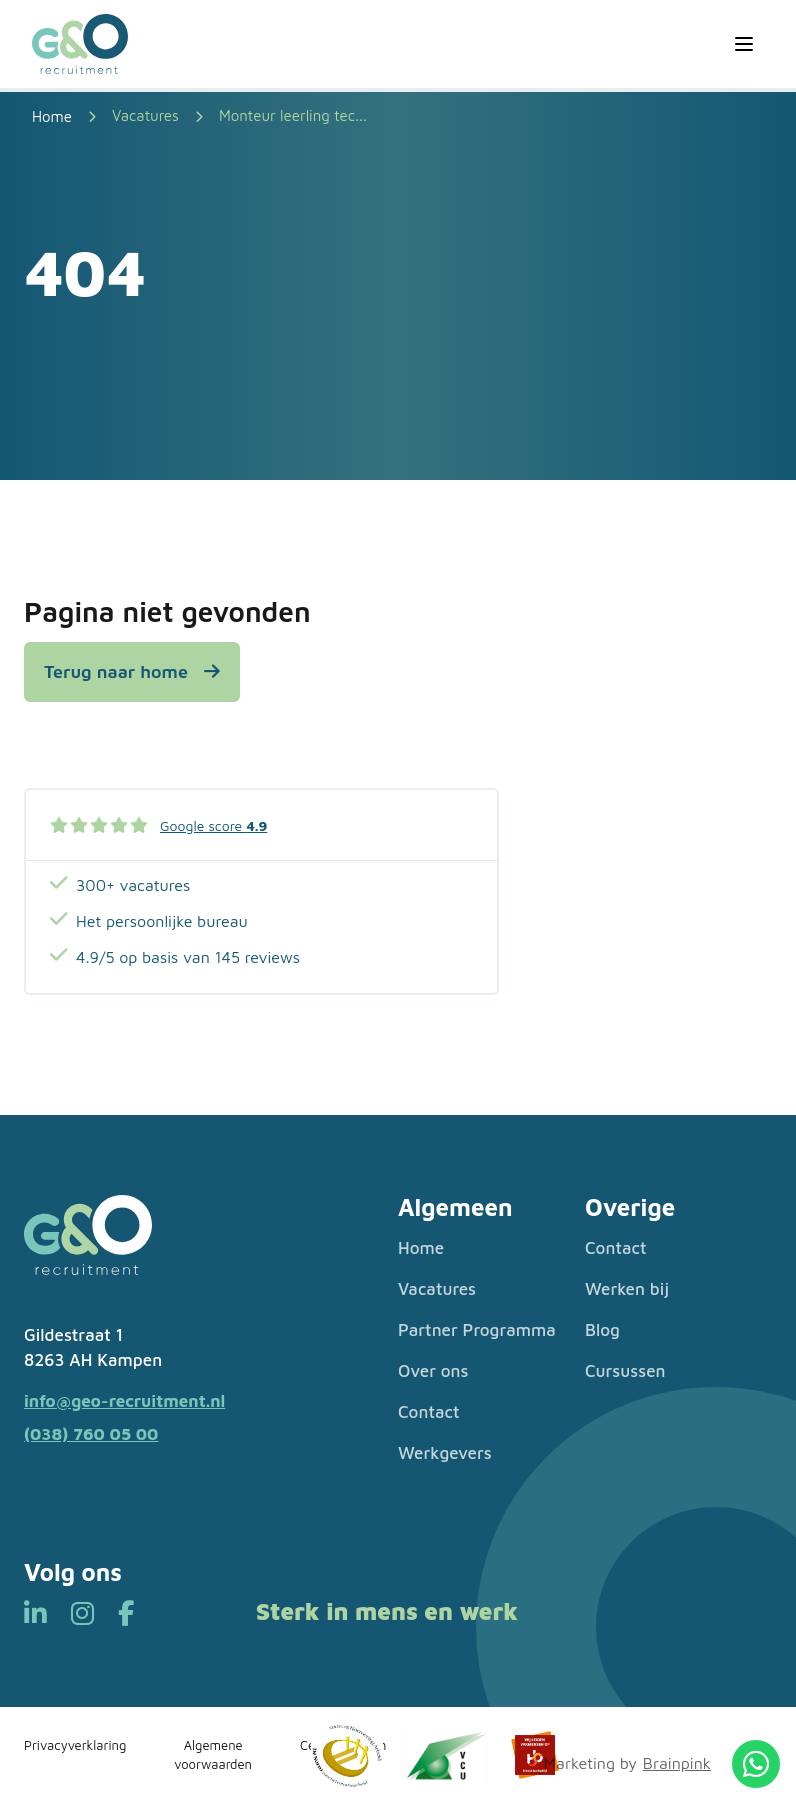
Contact (428, 1412)
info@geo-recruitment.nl (124, 1401)
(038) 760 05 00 (91, 1434)
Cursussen (625, 1371)
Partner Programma (477, 1330)
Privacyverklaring (75, 1745)
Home (421, 1248)
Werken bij (627, 1289)
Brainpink (677, 1763)
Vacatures (145, 115)
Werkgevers (445, 1453)
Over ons (433, 1371)
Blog (602, 1330)
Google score (213, 825)
